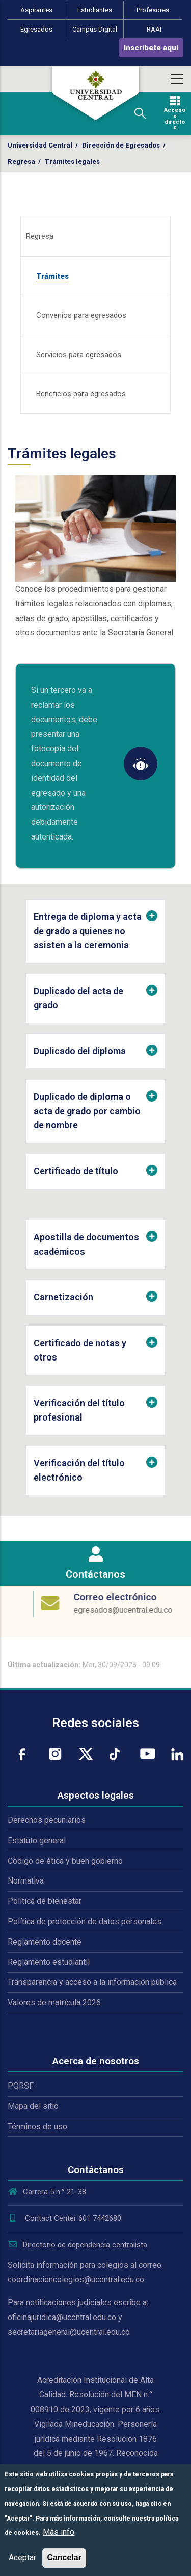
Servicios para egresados (78, 354)
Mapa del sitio (33, 2106)
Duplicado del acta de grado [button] (78, 998)
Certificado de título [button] (76, 1171)
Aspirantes (36, 10)
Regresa (21, 161)
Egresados (36, 29)
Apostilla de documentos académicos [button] (86, 1244)
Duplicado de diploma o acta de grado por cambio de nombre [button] (87, 1111)
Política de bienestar (44, 1901)
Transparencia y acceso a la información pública (92, 1982)
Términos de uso (37, 2126)
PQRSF (21, 2086)
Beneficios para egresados (81, 393)
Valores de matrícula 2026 (54, 2002)
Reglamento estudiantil (49, 1962)
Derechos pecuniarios (47, 1820)
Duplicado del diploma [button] (80, 1051)
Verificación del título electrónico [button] (79, 1470)
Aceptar (22, 2557)
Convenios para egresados (81, 315)
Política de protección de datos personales (84, 1921)
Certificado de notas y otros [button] (80, 1350)
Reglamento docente (44, 1942)
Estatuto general (37, 1840)
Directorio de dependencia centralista (77, 2244)
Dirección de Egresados (121, 145)
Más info (58, 2532)
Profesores (153, 10)
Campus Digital (94, 29)
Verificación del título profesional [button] (79, 1410)
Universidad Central (40, 145)
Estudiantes (94, 10)
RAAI (154, 29)
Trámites (52, 276)
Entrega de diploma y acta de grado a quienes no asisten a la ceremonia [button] (88, 930)
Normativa (26, 1881)
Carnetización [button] (63, 1297)
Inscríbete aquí (151, 47)
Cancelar (64, 2557)
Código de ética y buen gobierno (65, 1861)
